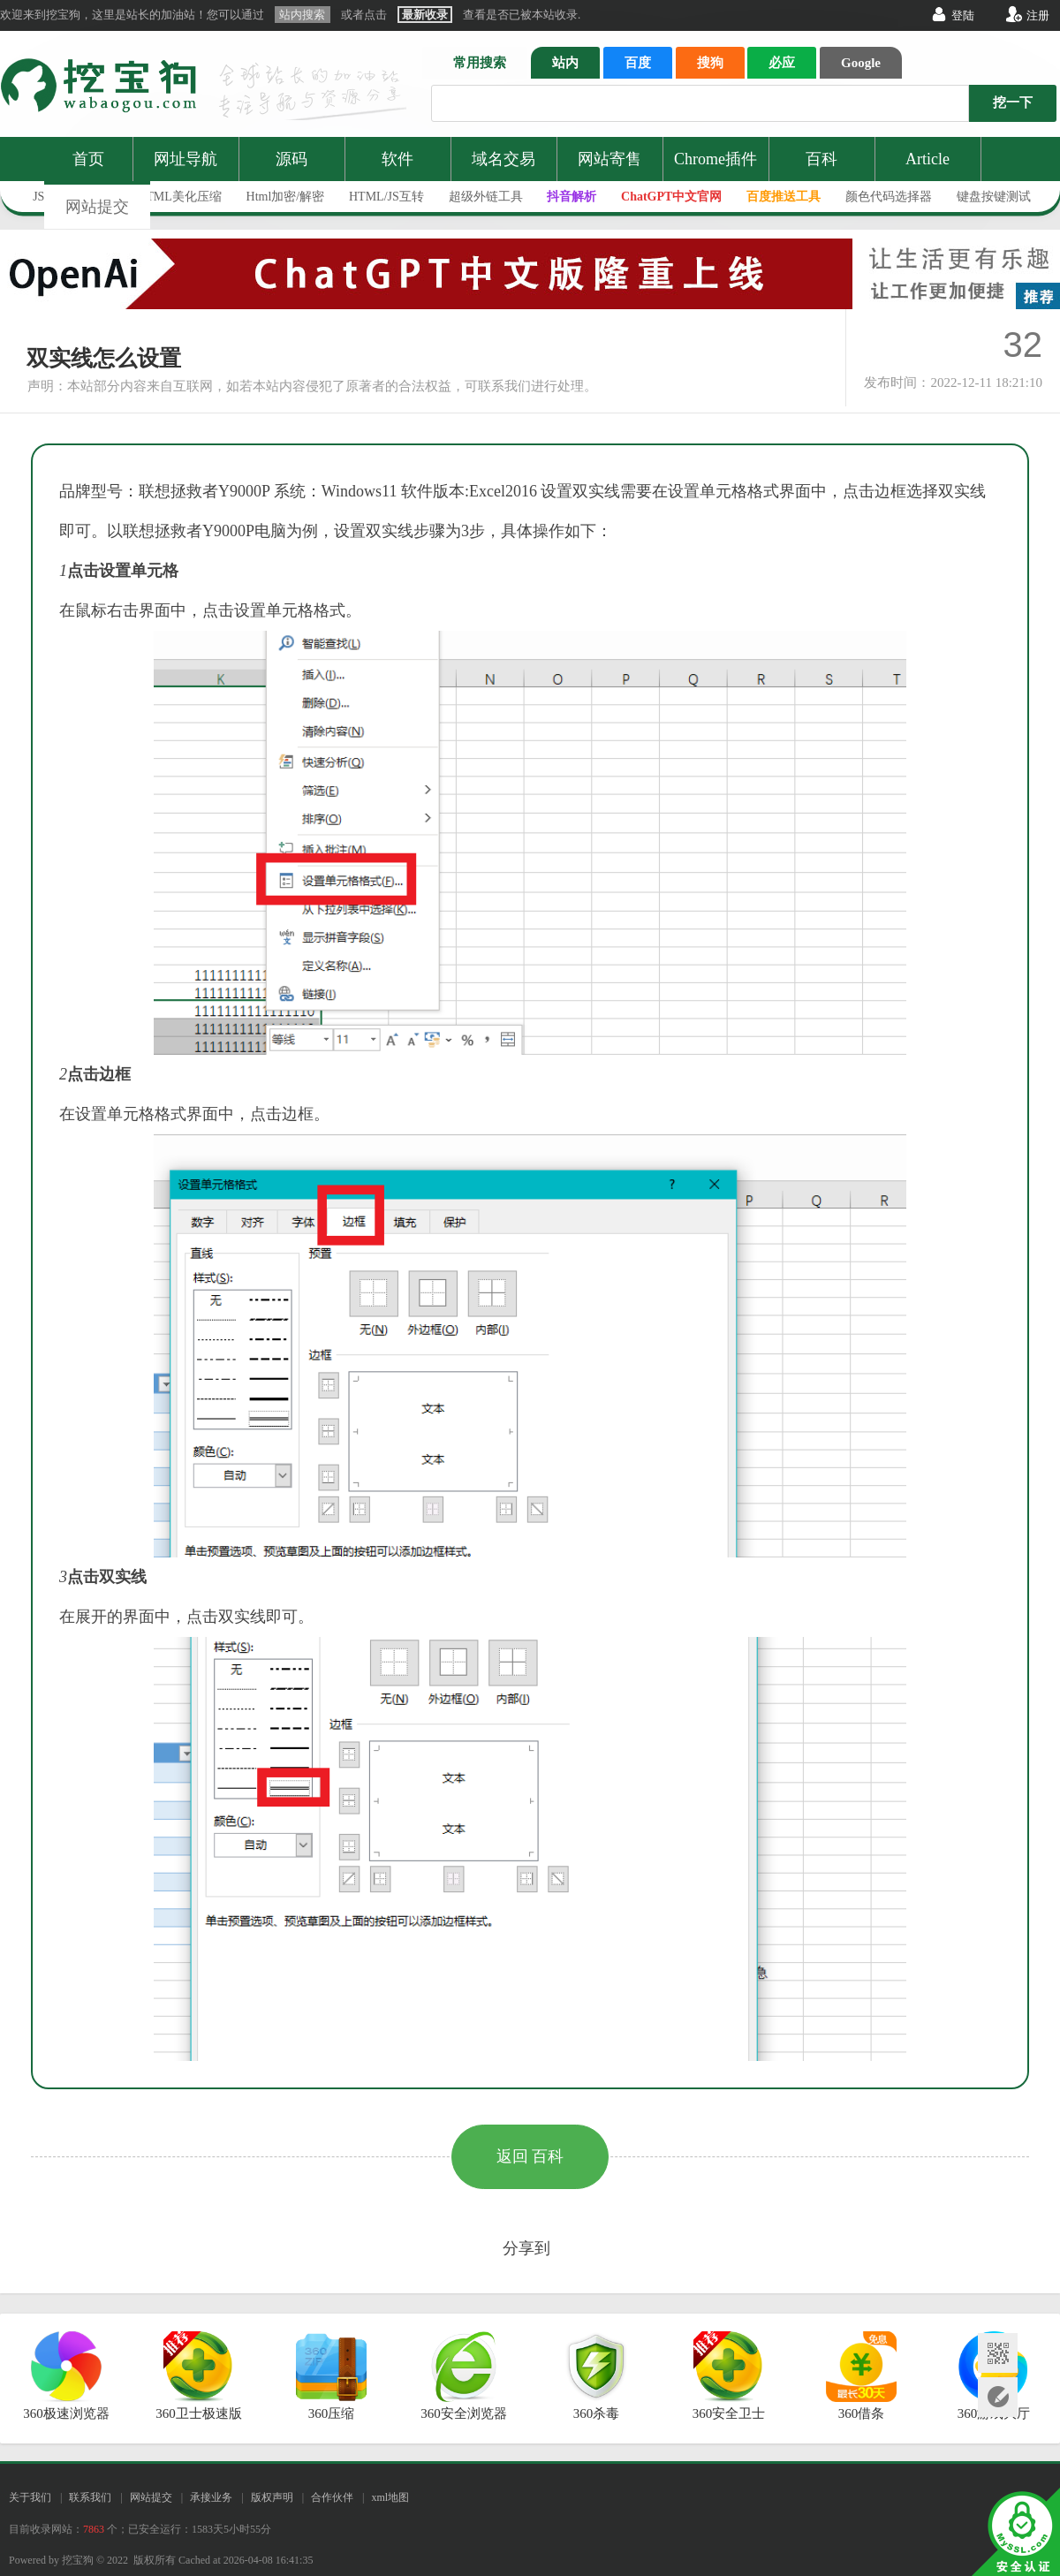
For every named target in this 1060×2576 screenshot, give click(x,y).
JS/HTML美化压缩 (172, 196)
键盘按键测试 (994, 196)
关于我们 (30, 2497)
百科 (821, 159)
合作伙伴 (332, 2497)
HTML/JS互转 (386, 196)
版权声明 (272, 2497)
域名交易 (503, 159)
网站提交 (97, 207)
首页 (88, 159)
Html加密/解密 (285, 196)
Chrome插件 (715, 159)
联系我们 (90, 2497)
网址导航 (185, 159)
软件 (397, 159)
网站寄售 (609, 159)
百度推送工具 (783, 196)
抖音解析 (571, 196)
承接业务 (211, 2497)
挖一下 (1013, 102)
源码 (291, 159)
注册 (1037, 15)
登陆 (962, 15)
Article (927, 159)
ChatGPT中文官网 (671, 196)
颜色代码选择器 (888, 196)
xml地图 (390, 2497)
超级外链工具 (486, 196)
